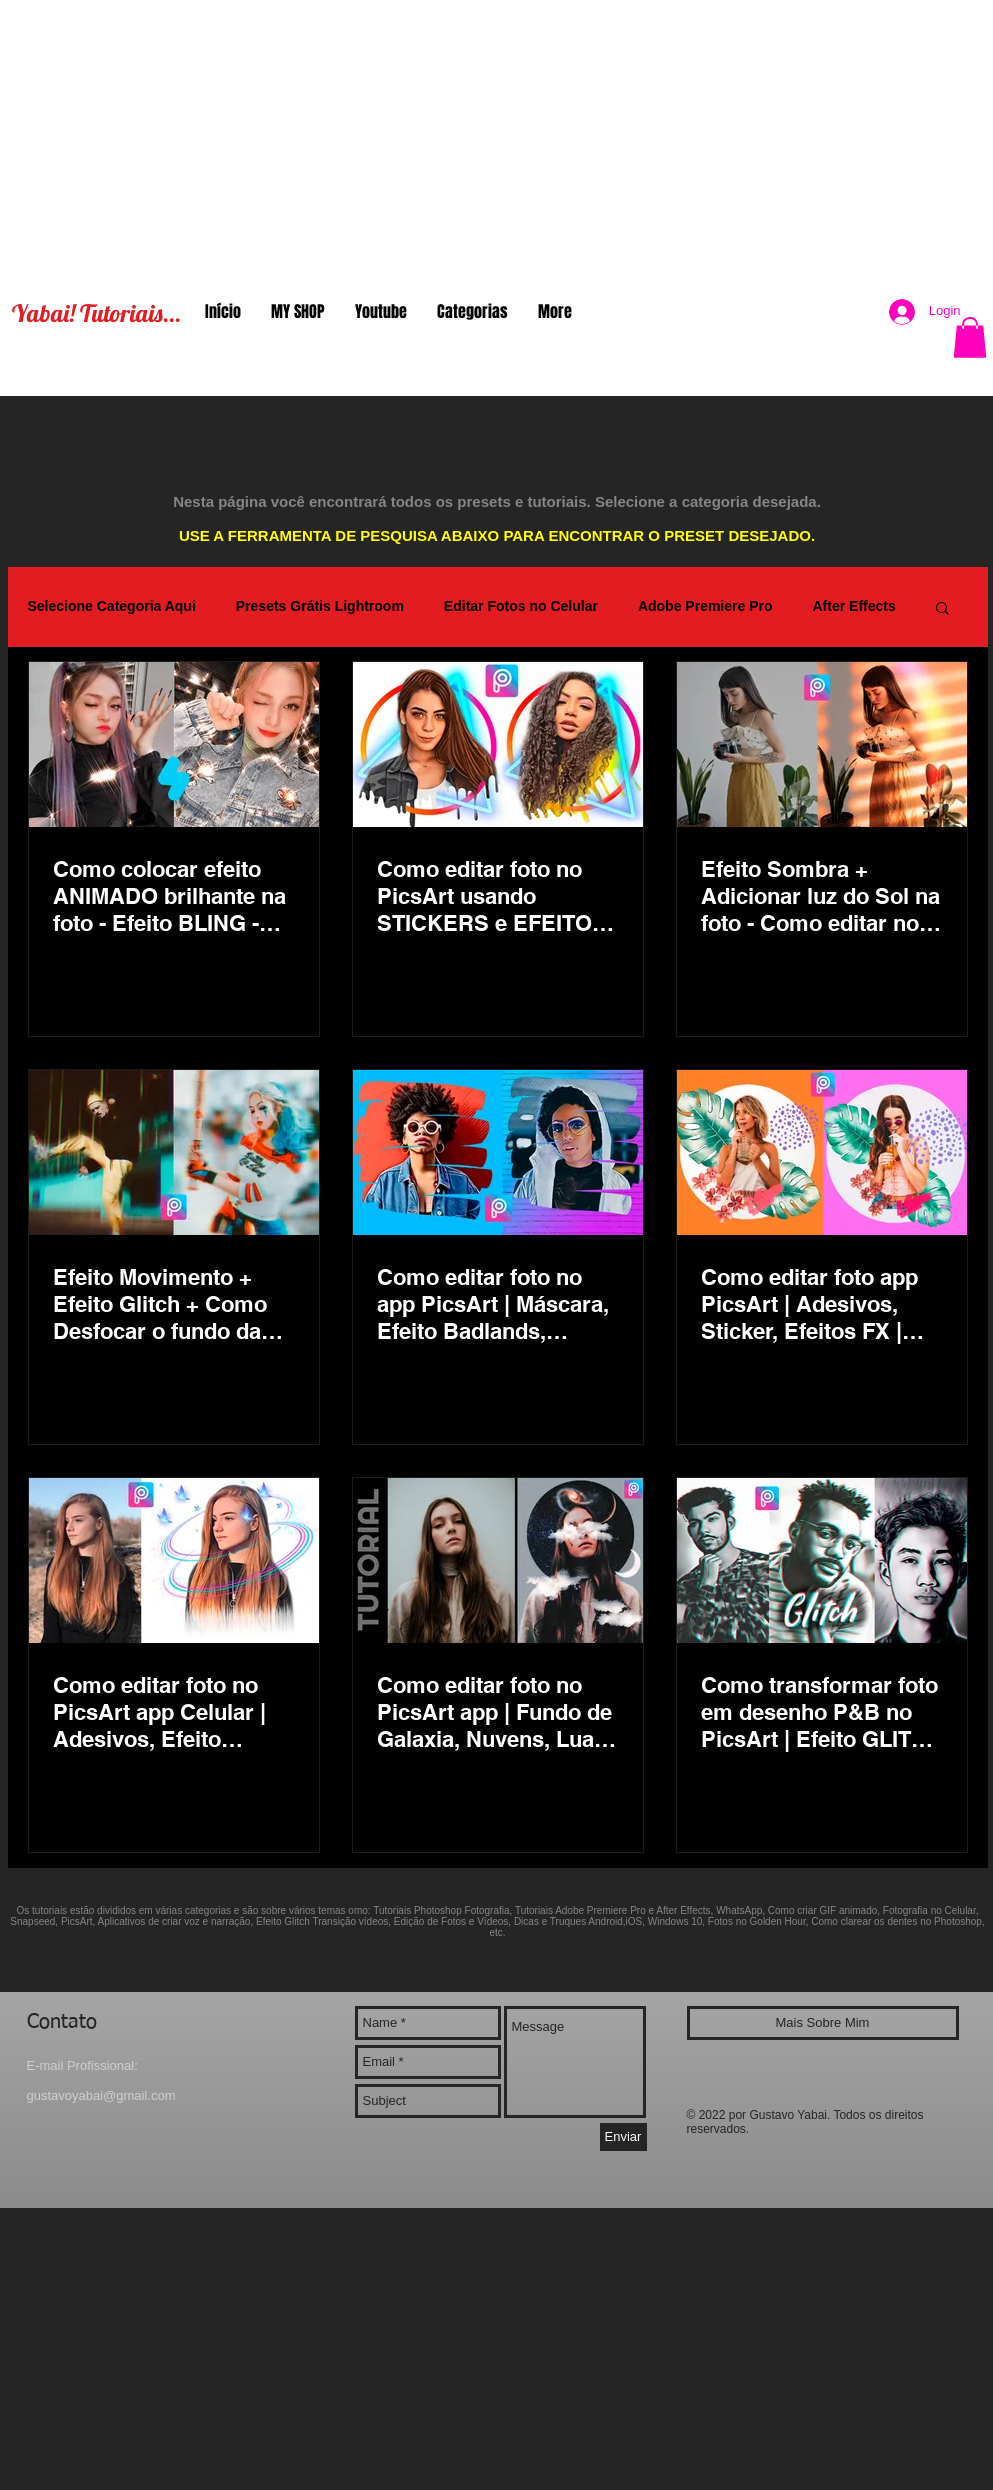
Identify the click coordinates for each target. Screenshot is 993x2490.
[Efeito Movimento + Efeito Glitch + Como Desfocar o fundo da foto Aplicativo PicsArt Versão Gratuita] (174, 1152)
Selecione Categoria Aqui (112, 606)
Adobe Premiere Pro (705, 606)
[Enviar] (623, 2137)
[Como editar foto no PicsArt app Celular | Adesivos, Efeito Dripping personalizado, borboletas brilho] (174, 1560)
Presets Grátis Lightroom (320, 606)
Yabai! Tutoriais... (96, 313)
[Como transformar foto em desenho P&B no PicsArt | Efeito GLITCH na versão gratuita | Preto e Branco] (822, 1560)
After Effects (853, 606)
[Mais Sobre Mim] (823, 2023)
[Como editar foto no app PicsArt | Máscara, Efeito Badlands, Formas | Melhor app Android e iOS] (498, 1152)
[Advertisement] (496, 140)
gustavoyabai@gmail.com (101, 2095)
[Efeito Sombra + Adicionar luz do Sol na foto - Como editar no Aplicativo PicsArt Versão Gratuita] (822, 744)
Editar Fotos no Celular (521, 606)
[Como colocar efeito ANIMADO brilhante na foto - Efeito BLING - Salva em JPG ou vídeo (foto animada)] (174, 744)
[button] (970, 337)
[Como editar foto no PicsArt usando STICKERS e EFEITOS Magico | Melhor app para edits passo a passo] (498, 744)
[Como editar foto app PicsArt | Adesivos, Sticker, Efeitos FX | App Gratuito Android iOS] (822, 1152)
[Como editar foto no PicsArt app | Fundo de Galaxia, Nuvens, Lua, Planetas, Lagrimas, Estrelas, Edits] (498, 1560)
